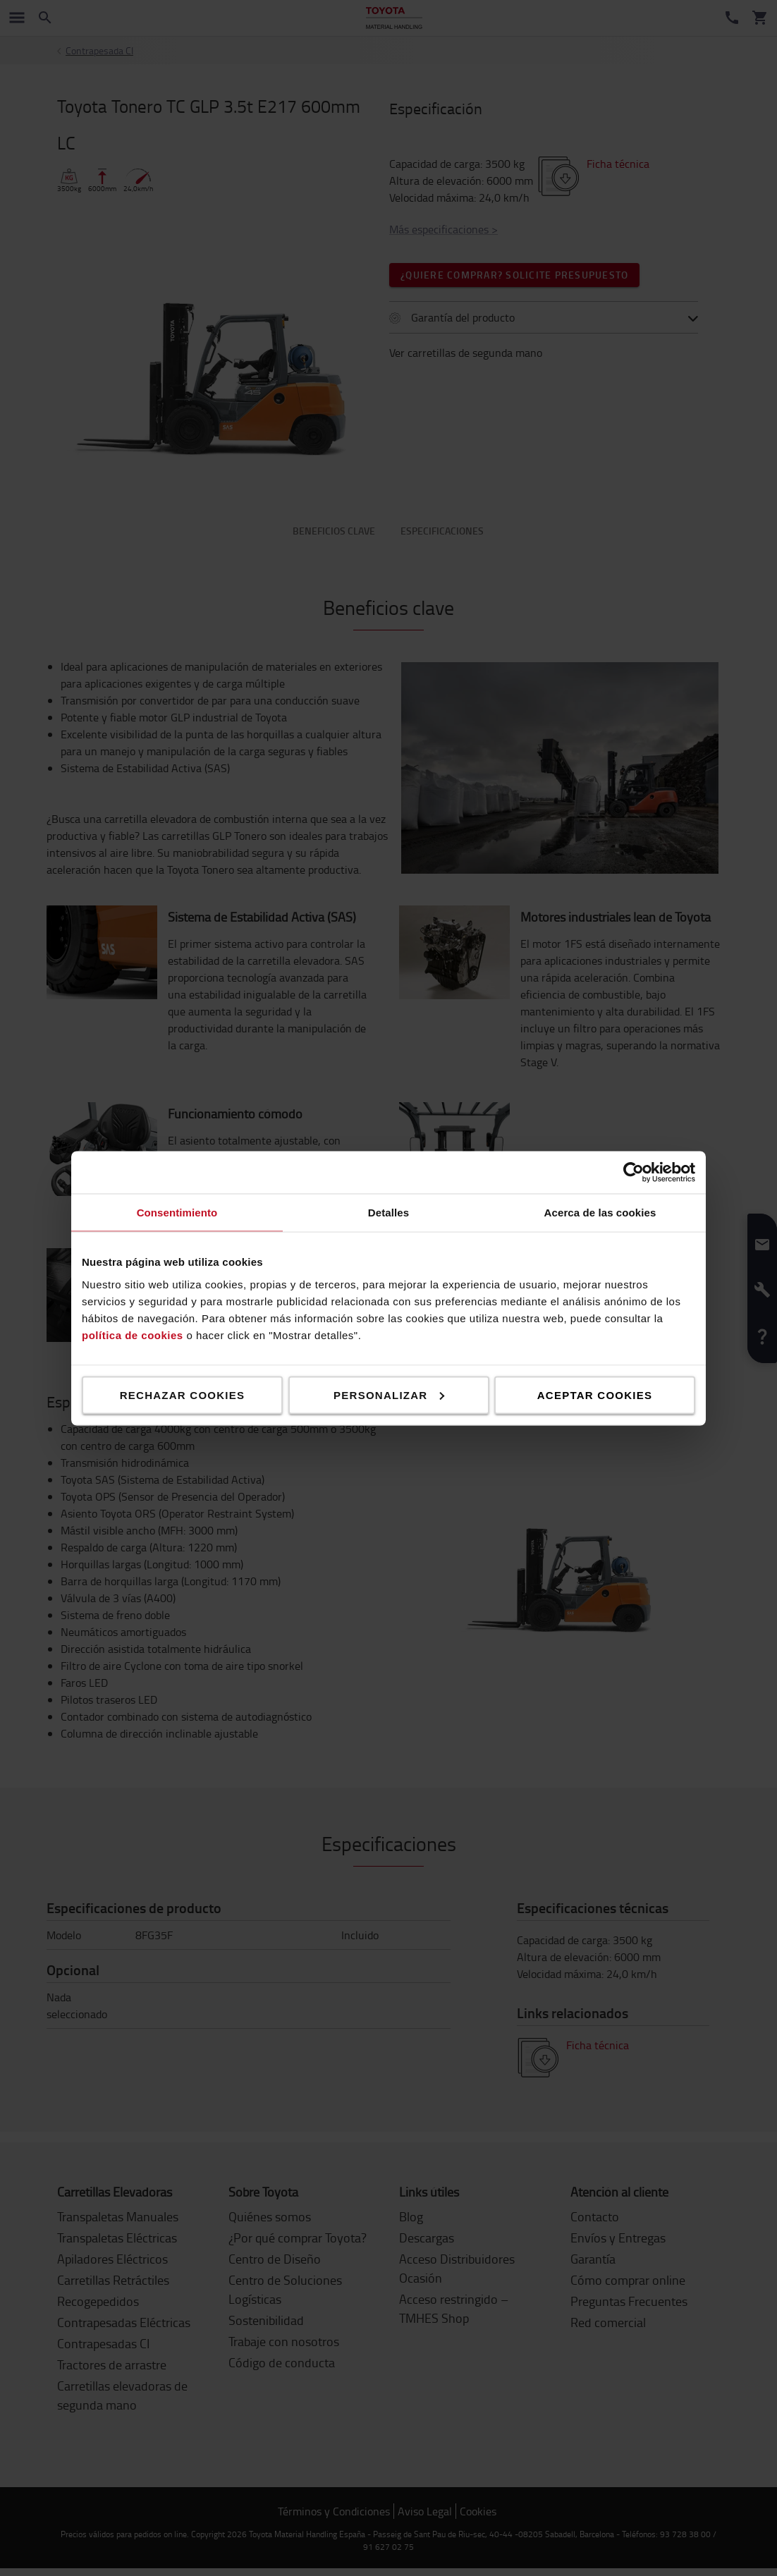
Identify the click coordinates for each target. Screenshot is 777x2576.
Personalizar (389, 1394)
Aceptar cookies (594, 1394)
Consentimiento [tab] (177, 1212)
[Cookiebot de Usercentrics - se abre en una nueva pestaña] (633, 1172)
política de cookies (132, 1335)
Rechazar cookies (182, 1394)
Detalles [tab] (388, 1212)
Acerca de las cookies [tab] (600, 1212)
